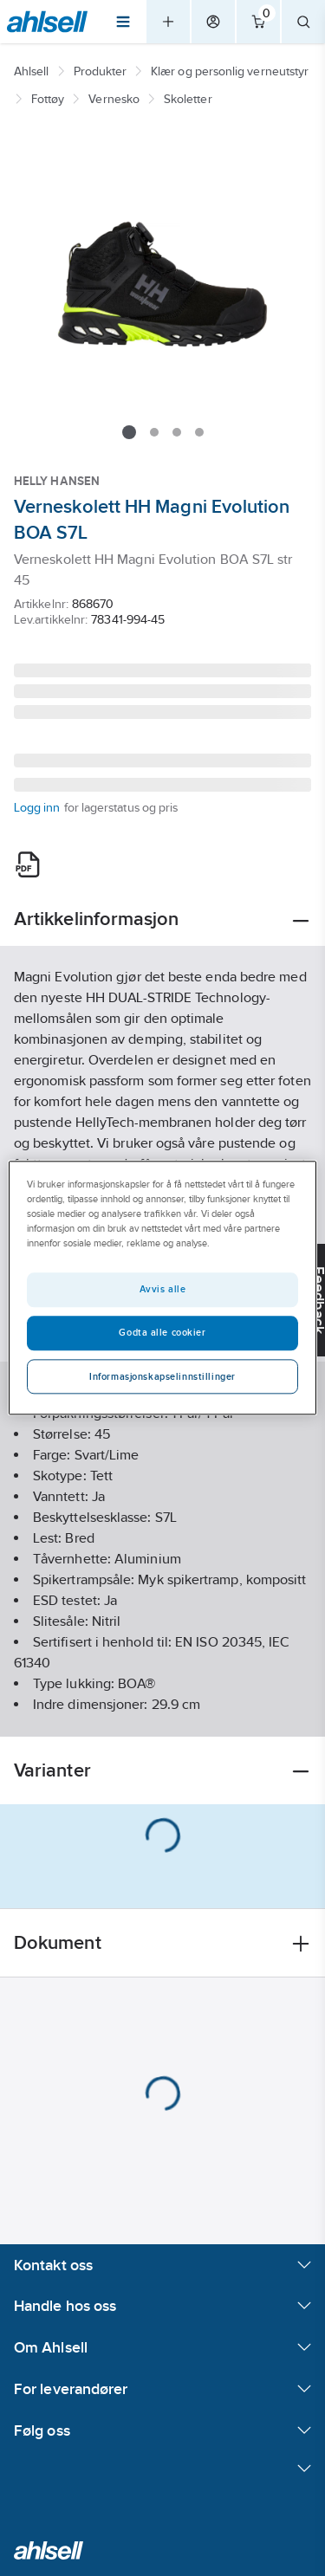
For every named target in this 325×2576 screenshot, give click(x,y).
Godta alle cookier (162, 1333)
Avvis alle (163, 1290)
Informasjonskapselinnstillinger (162, 1377)
